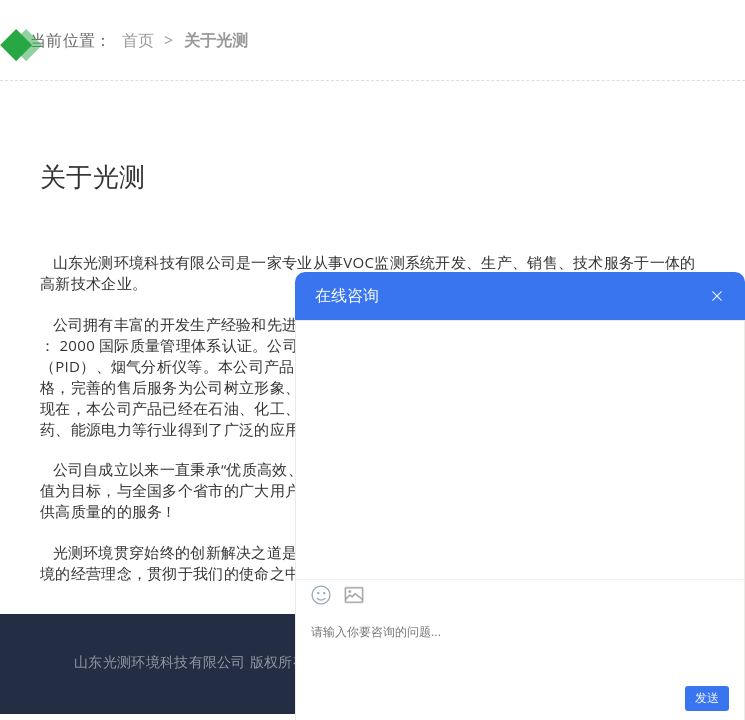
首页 (138, 40)
